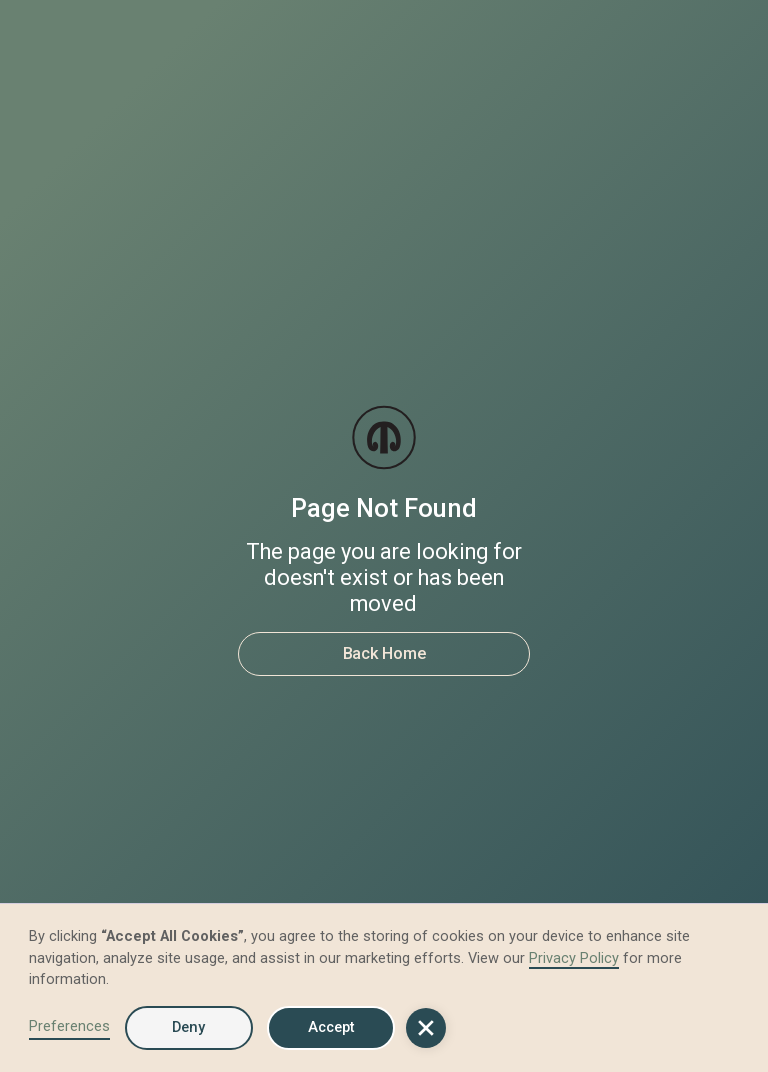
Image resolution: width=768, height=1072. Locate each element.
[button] (426, 1028)
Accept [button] (331, 1027)
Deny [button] (188, 1027)
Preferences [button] (69, 1026)
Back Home (384, 653)
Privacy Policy (574, 958)
